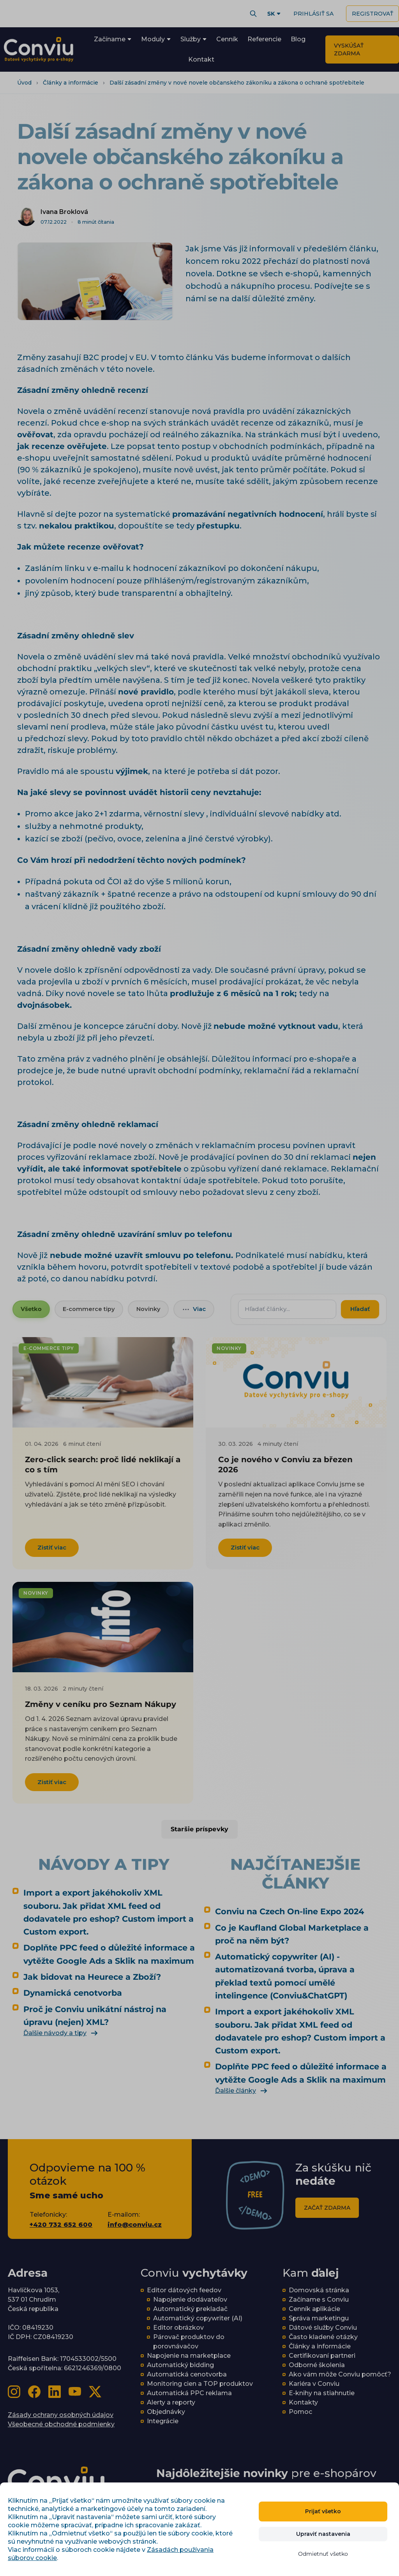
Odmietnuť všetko (323, 2553)
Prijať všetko (323, 2511)
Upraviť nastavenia (323, 2533)
